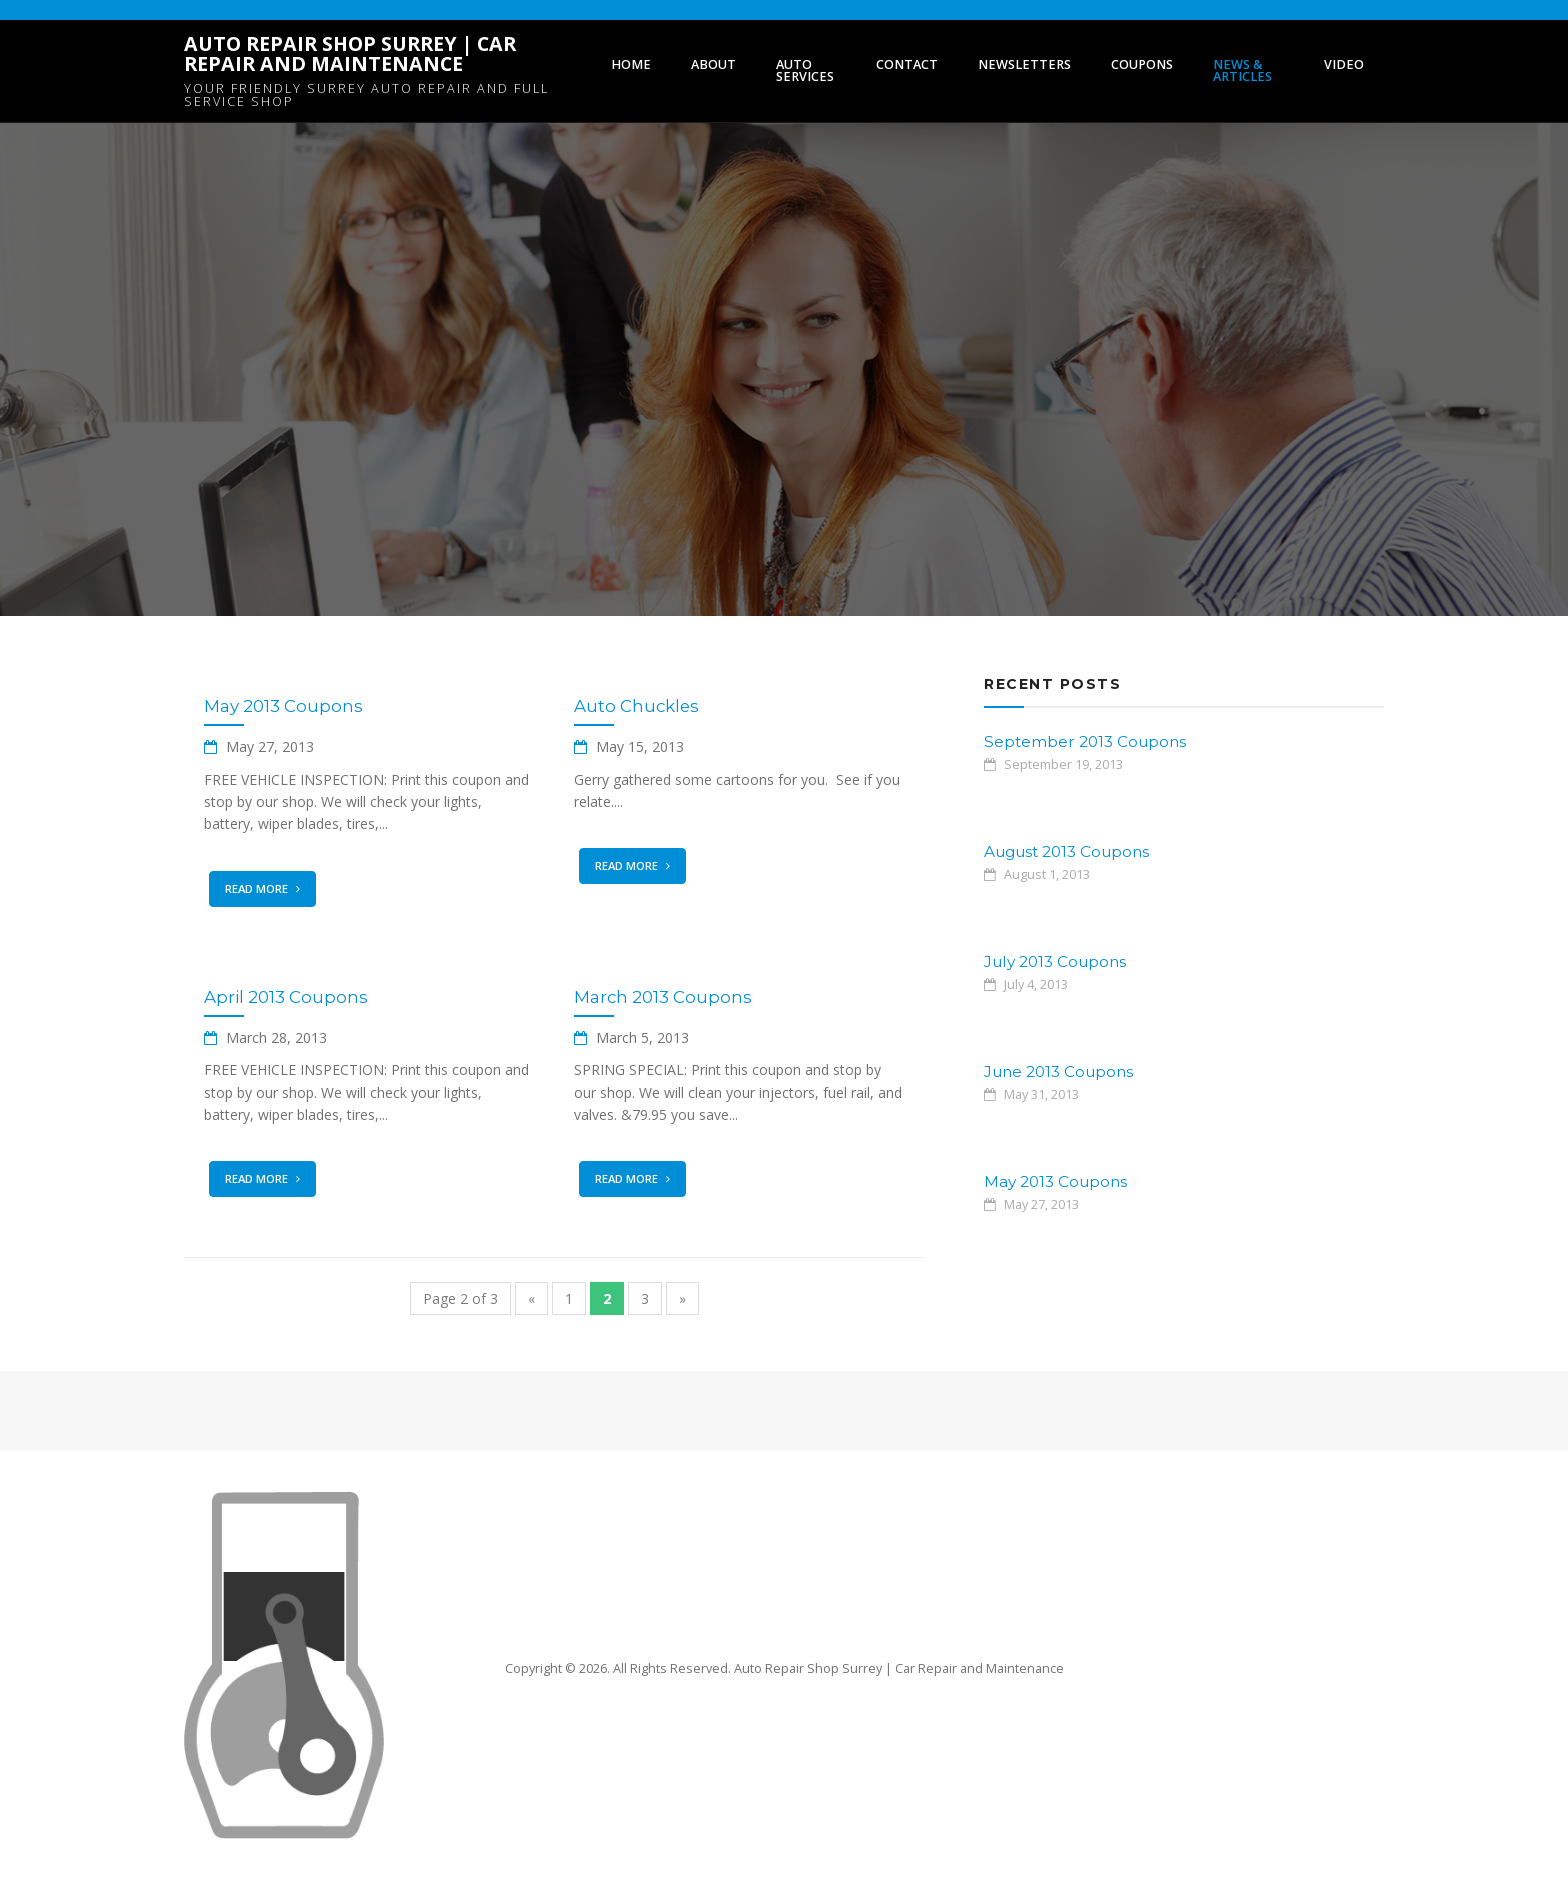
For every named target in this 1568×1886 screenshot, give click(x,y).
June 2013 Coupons (1058, 1071)
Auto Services (805, 71)
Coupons (1142, 64)
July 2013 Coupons (1055, 961)
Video (1344, 64)
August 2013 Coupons (1066, 851)
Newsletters (1024, 64)
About (713, 64)
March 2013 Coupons (663, 997)
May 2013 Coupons (283, 706)
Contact (907, 64)
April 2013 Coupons (286, 997)
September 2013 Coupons (1085, 741)
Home (631, 64)
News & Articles (1242, 71)
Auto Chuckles (636, 706)
